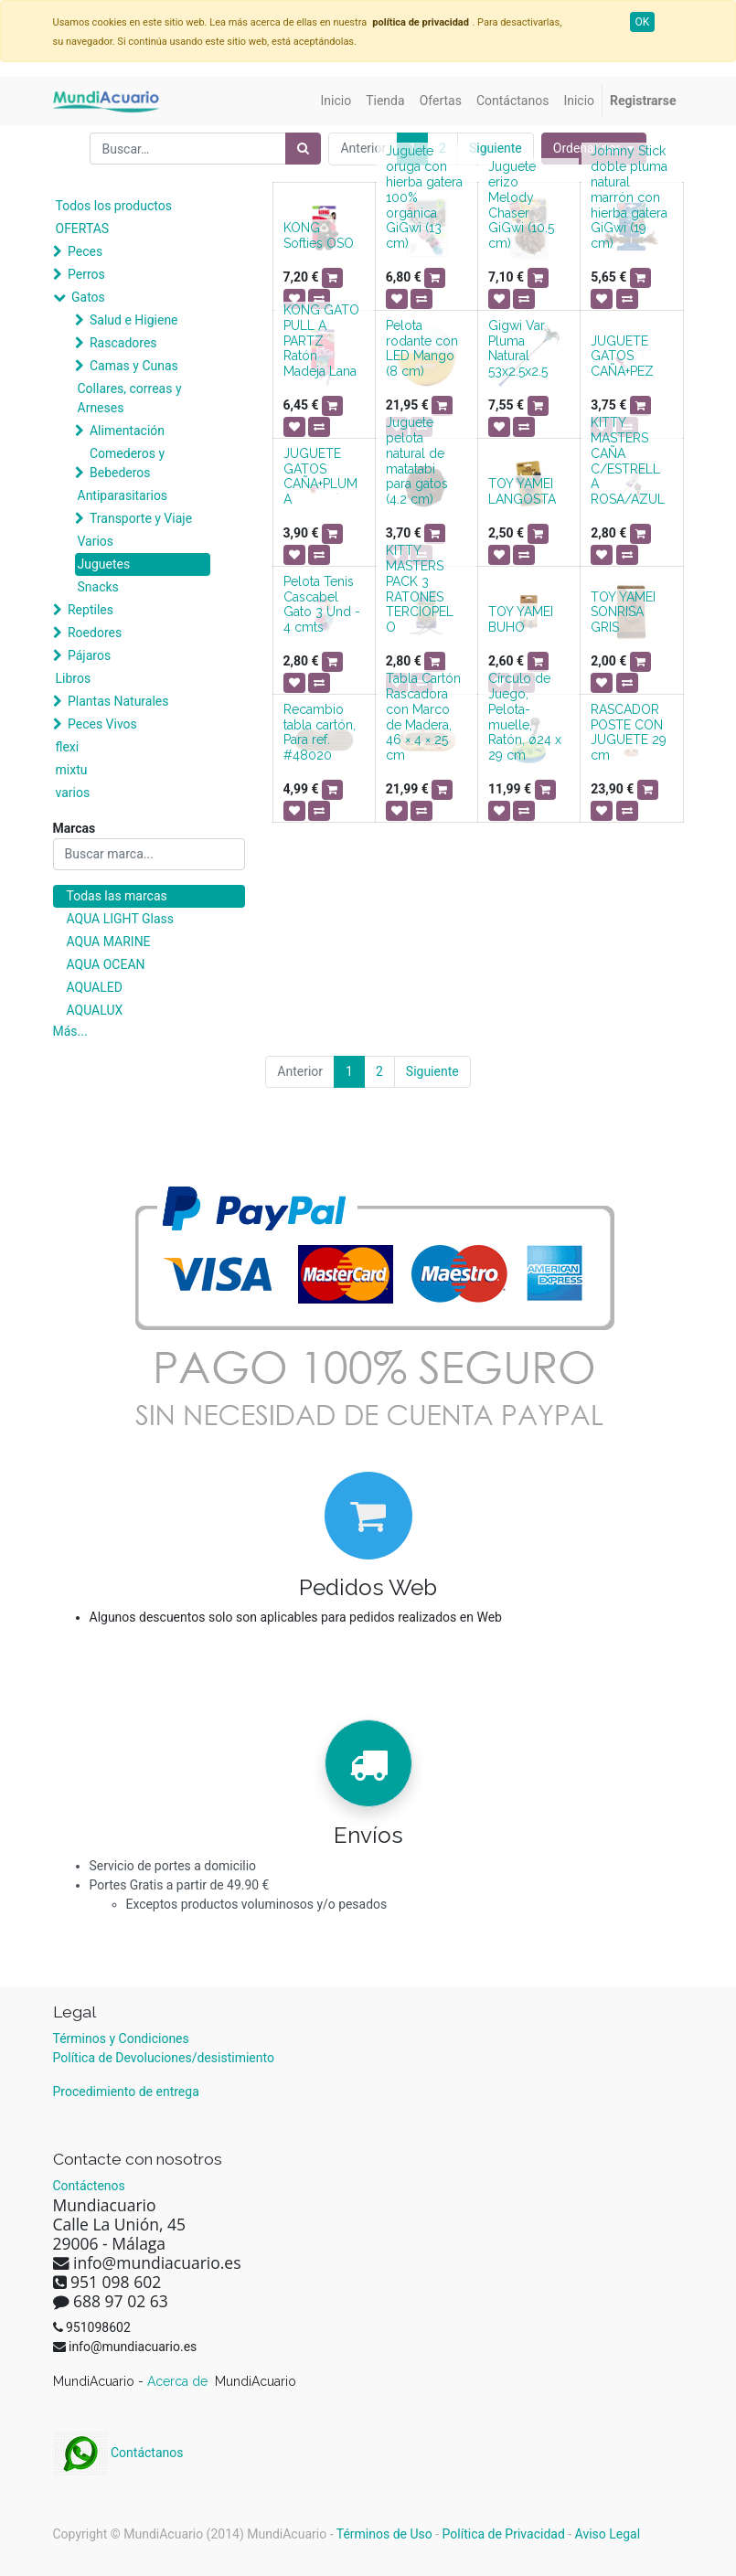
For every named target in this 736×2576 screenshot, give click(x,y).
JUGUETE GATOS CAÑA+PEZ (622, 356)
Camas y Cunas (134, 365)
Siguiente (495, 148)
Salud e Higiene (134, 320)
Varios (96, 541)
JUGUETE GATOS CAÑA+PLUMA (320, 476)
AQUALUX (95, 1010)
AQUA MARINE (109, 941)
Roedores (95, 632)
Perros (86, 274)
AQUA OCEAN (106, 964)
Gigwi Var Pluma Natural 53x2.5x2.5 (518, 348)
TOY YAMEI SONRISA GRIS (623, 612)
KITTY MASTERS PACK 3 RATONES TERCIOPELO (419, 588)
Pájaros (89, 655)
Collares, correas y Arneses (130, 398)
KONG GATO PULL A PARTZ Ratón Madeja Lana (321, 340)
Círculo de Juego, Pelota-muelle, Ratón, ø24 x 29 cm (524, 716)
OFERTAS (83, 228)
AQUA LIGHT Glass (120, 918)
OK (642, 22)
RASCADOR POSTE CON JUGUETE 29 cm (629, 732)
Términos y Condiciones (121, 2038)
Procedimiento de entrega (126, 2091)
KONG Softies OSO (318, 235)
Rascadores (123, 342)
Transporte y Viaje (141, 518)
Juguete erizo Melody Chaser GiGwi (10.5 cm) (521, 204)
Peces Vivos (102, 724)
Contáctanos (118, 2452)
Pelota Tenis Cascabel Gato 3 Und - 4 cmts (321, 604)
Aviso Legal (608, 2534)
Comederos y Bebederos (127, 463)
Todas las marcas (117, 896)
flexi (68, 747)
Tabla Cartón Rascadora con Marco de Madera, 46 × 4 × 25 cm (423, 716)
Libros (73, 678)
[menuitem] (336, 101)
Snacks (98, 587)
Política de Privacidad (504, 2534)
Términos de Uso (384, 2534)
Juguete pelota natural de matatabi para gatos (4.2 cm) (417, 460)
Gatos (88, 297)
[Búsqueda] (303, 149)
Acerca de (179, 2381)
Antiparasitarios (123, 495)
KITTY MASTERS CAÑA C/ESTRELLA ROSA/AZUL (628, 460)
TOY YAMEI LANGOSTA (522, 491)
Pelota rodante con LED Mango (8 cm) (422, 348)
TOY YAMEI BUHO (520, 619)
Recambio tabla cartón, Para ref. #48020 (319, 732)
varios (73, 792)
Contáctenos (89, 2185)
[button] (332, 278)
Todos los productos (114, 205)
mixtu (72, 769)
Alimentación (127, 430)
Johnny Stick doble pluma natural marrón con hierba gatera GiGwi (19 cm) (629, 197)
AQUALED (95, 987)
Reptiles (90, 609)
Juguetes (104, 564)
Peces (85, 251)
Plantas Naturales (118, 701)
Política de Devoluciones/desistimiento (163, 2057)
